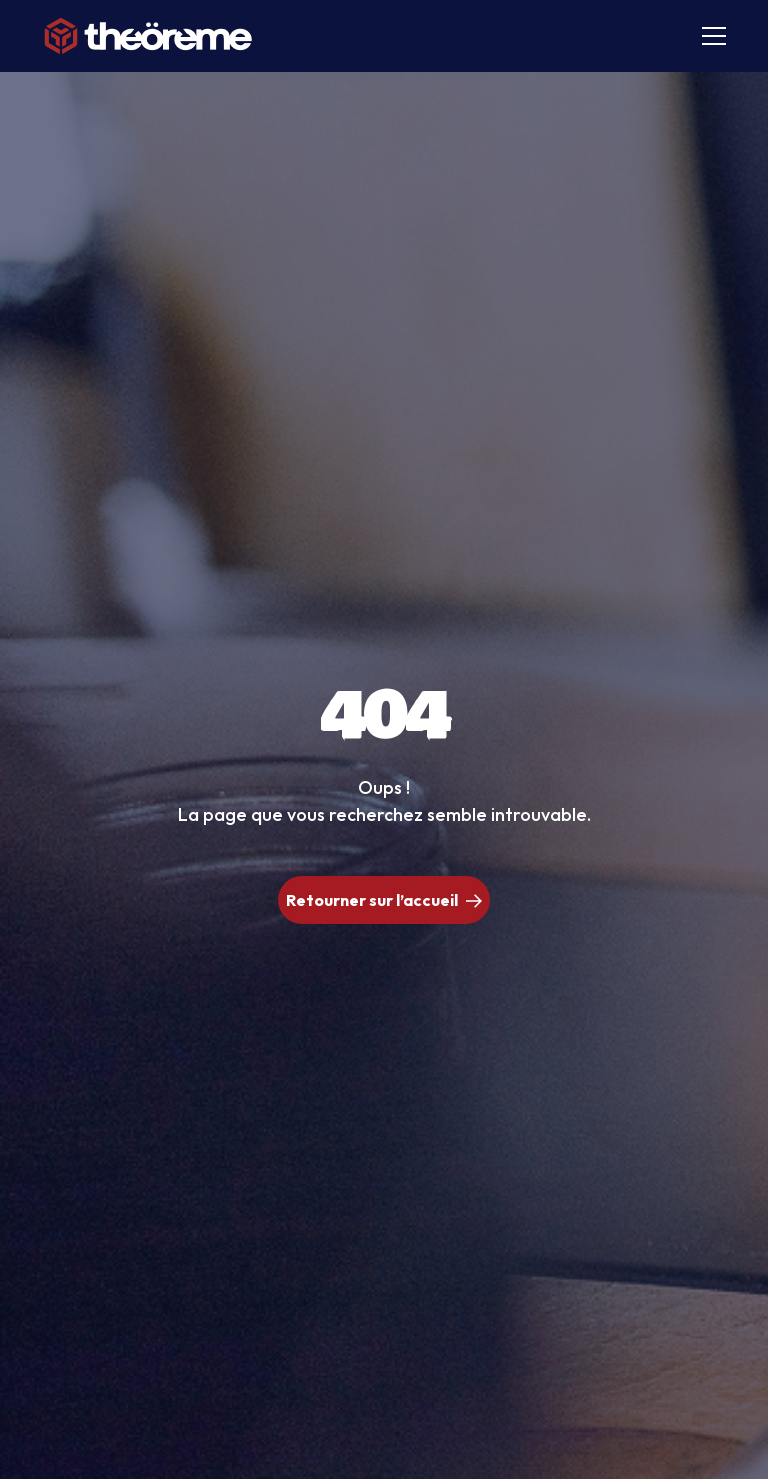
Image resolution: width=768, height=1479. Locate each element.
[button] (710, 36)
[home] (148, 36)
